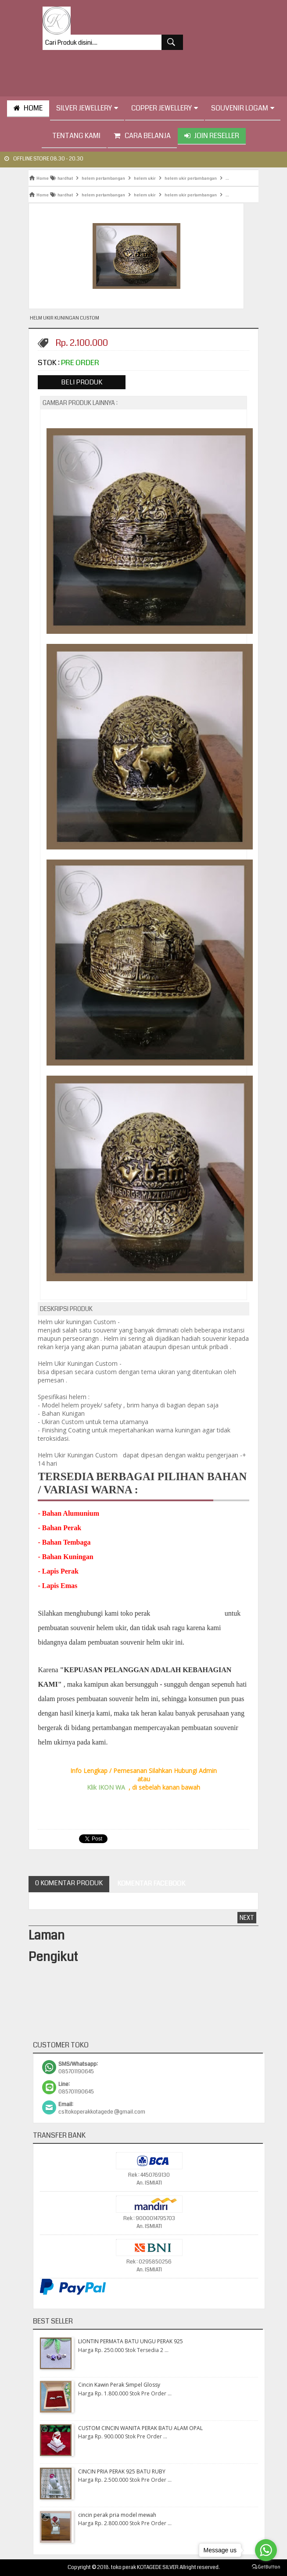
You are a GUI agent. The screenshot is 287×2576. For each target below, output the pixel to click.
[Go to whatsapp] (266, 2550)
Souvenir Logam (242, 108)
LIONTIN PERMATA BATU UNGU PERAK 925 (130, 2341)
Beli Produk (81, 382)
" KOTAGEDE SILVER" (187, 1613)
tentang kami (74, 136)
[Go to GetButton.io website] (266, 2567)
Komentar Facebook (150, 1883)
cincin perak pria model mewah (117, 2515)
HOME (28, 108)
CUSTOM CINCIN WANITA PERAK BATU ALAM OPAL (140, 2428)
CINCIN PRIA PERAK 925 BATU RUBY (121, 2471)
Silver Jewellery (87, 108)
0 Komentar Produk (69, 1883)
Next (247, 1917)
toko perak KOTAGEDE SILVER (145, 2567)
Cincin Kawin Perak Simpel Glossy (119, 2384)
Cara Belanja (142, 136)
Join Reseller (211, 136)
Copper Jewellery (164, 108)
